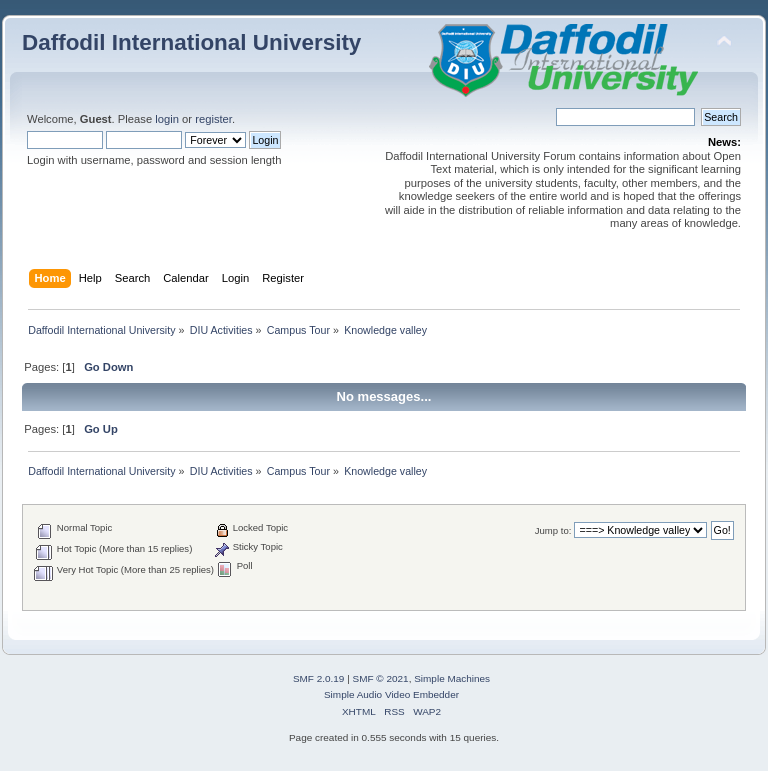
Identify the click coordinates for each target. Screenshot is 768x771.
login (167, 119)
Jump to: (553, 530)
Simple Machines (452, 678)
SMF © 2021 (381, 678)
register (213, 119)
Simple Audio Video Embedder (391, 694)
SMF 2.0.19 (319, 678)
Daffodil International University (191, 42)
